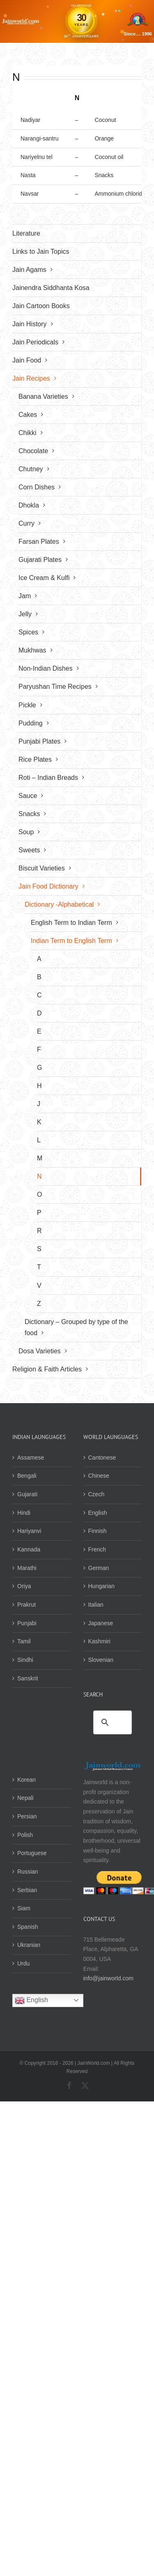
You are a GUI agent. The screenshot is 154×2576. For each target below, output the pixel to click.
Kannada (28, 1549)
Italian (95, 1604)
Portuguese (32, 1853)
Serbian (27, 1890)
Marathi (27, 1568)
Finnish (97, 1531)
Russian (27, 1871)
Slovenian (101, 1660)
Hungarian (101, 1586)
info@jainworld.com (108, 1978)
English (97, 1512)
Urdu (23, 1963)
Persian (27, 1816)
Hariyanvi (29, 1531)
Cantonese (102, 1457)
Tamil (24, 1641)
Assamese (30, 1457)
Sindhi (25, 1660)
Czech (96, 1494)
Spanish (27, 1926)
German (98, 1568)
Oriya (24, 1586)
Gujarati (27, 1494)
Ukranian (28, 1945)
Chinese (98, 1475)
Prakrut (26, 1604)
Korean (26, 1779)
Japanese (100, 1623)
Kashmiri (99, 1641)
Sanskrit (27, 1678)
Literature (26, 233)
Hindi (23, 1512)
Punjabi (27, 1623)
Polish (25, 1835)
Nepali (25, 1798)
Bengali (27, 1475)
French (97, 1549)
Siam (23, 1908)
